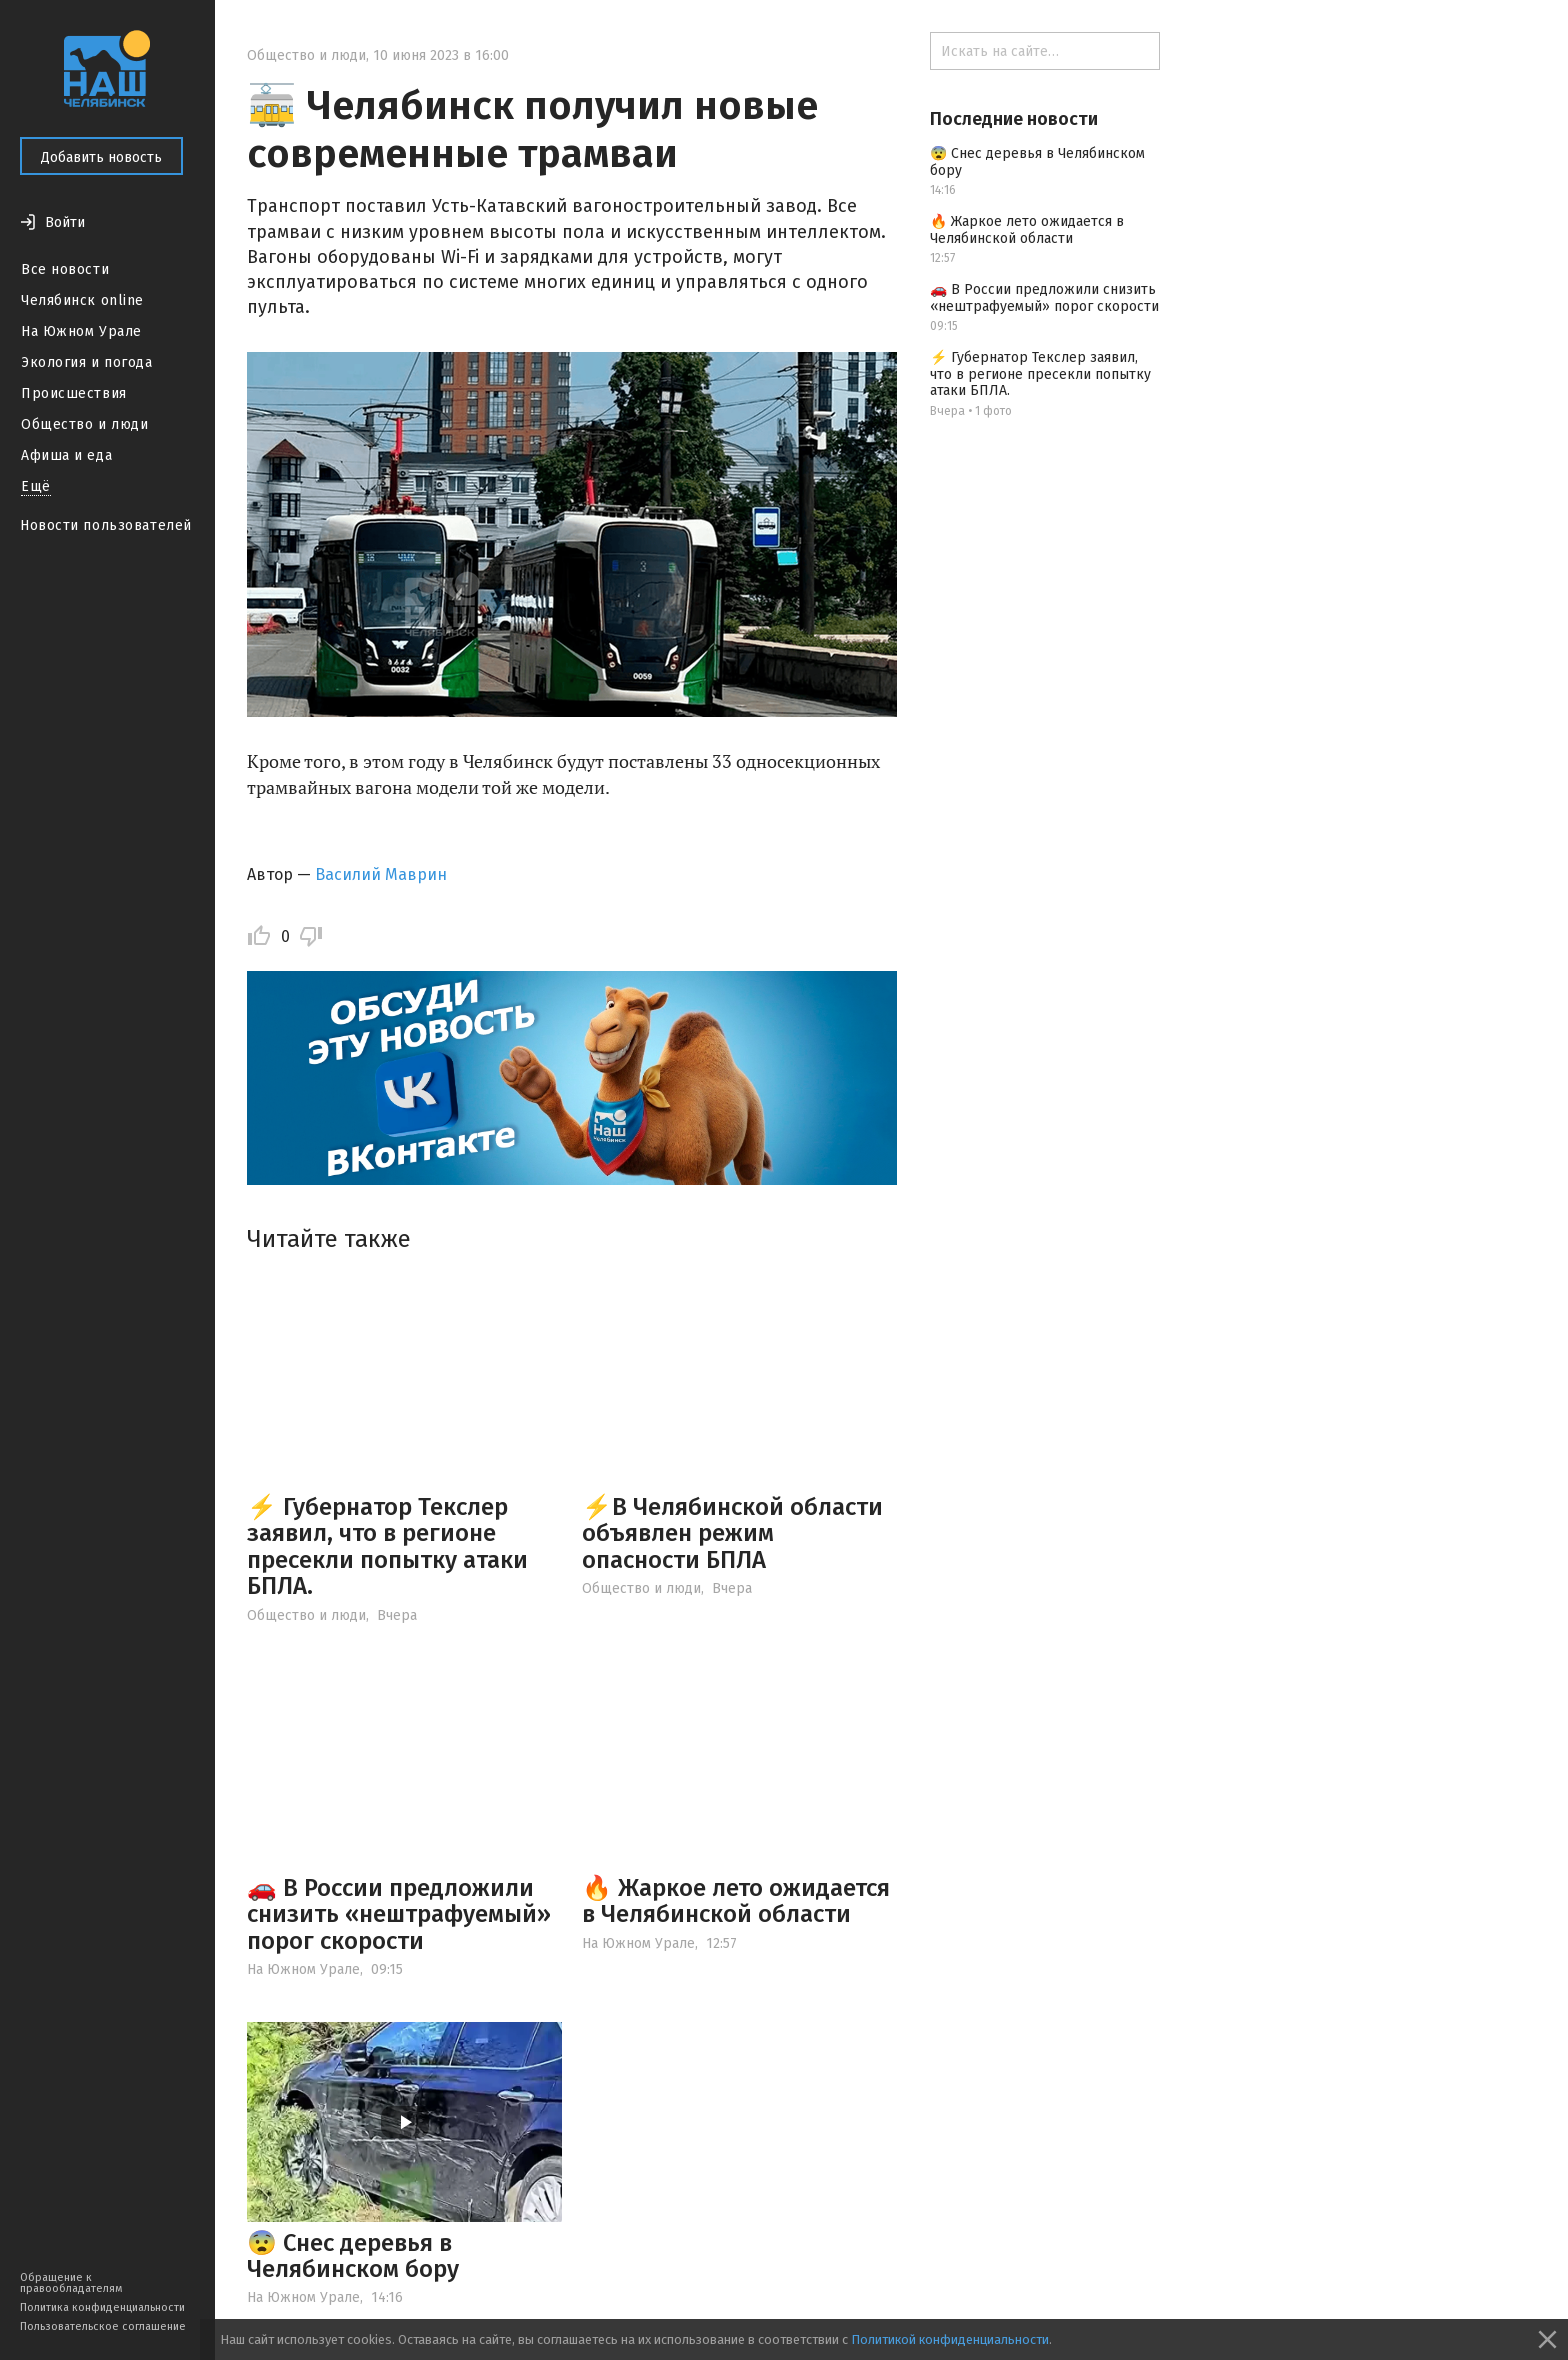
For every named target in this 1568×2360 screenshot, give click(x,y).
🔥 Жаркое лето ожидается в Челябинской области (736, 1901)
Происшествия (74, 393)
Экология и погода (87, 362)
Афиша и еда (66, 455)
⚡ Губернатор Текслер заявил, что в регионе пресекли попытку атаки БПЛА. (387, 1546)
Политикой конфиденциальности (950, 2339)
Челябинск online (82, 300)
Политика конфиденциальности (102, 2307)
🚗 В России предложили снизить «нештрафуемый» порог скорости (399, 1914)
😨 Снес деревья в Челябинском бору (353, 2256)
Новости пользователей (106, 525)
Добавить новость (101, 157)
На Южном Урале (81, 331)
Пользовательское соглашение (103, 2326)
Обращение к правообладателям (71, 2283)
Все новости (65, 269)
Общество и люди (84, 424)
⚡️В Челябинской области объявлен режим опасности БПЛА (732, 1533)
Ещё (36, 486)
